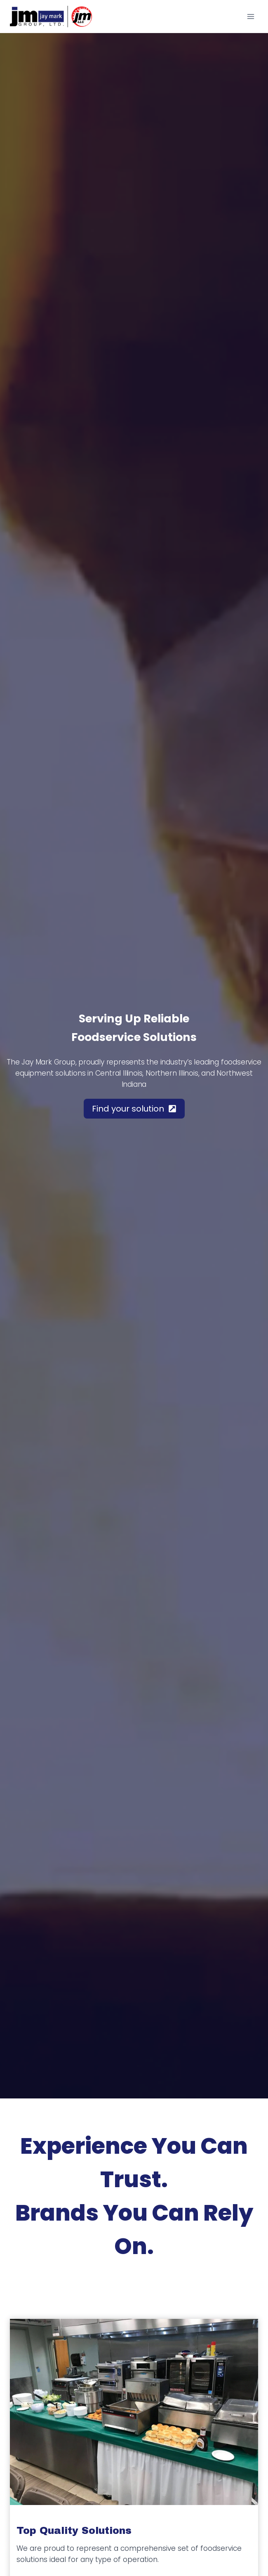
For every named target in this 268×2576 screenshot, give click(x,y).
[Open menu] (250, 16)
